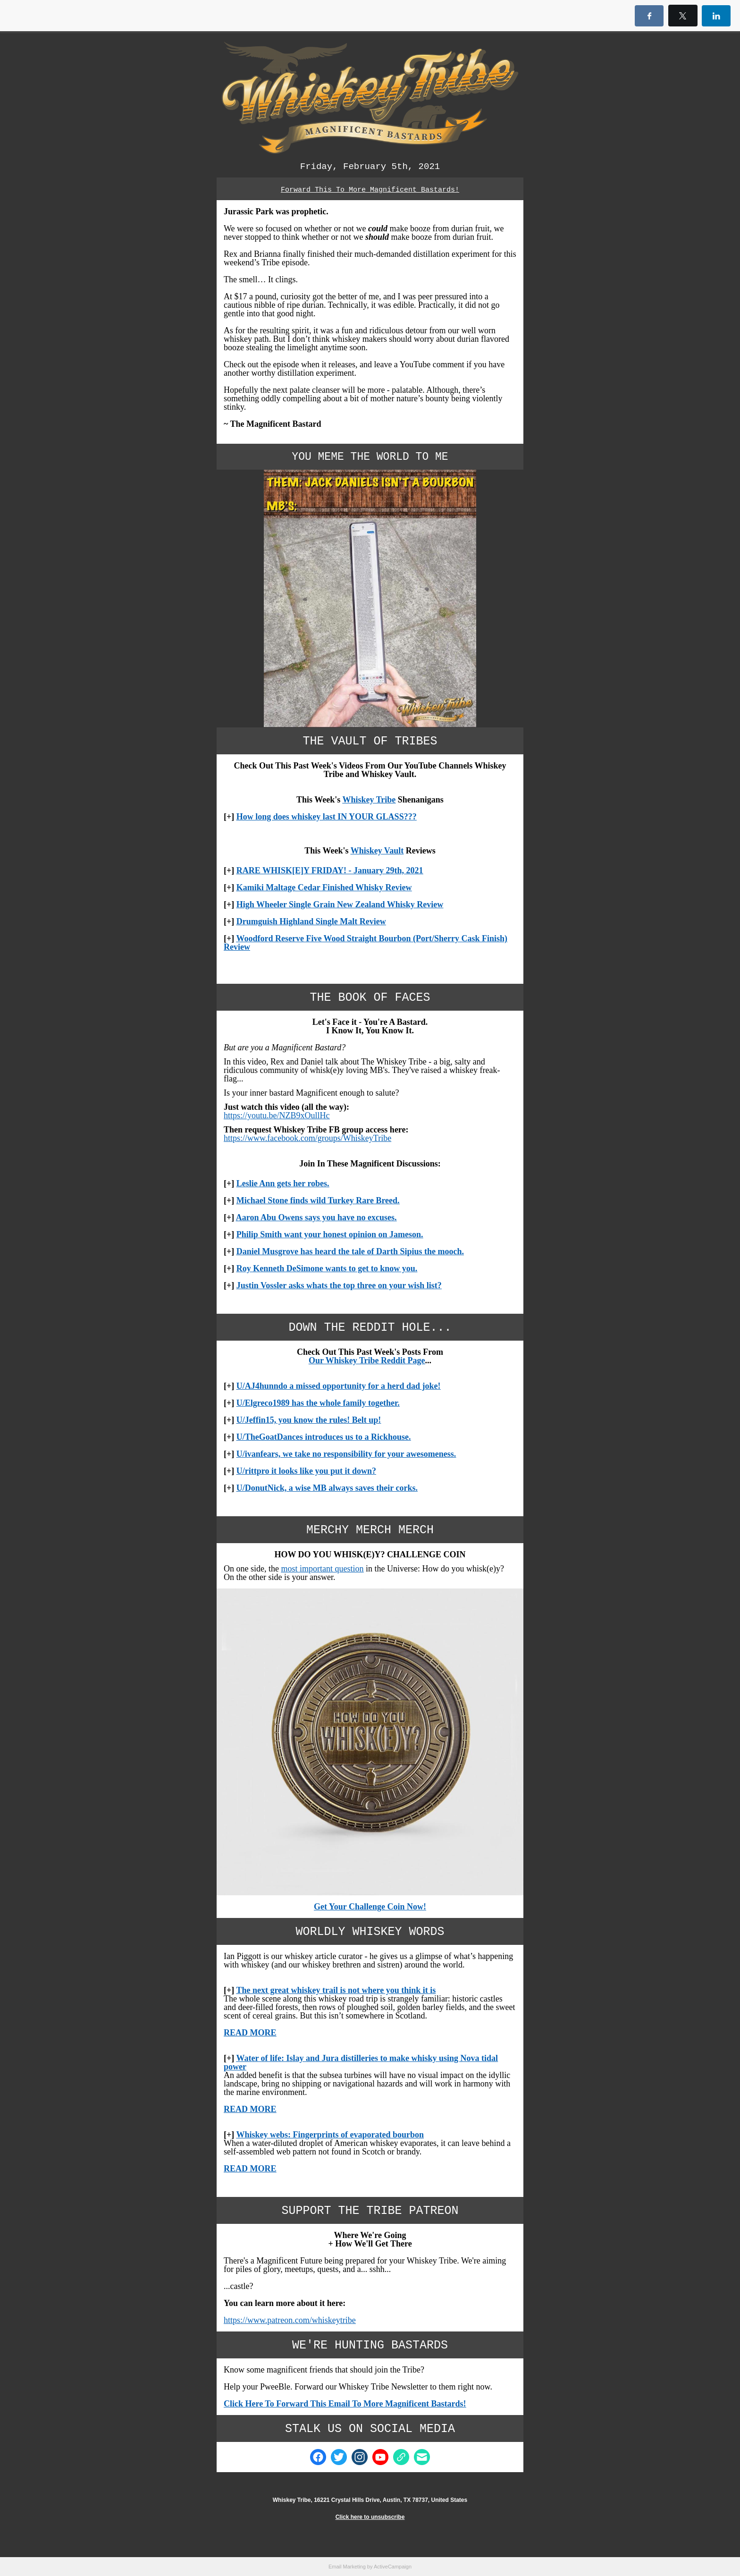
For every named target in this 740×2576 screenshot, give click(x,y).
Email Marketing (347, 2566)
